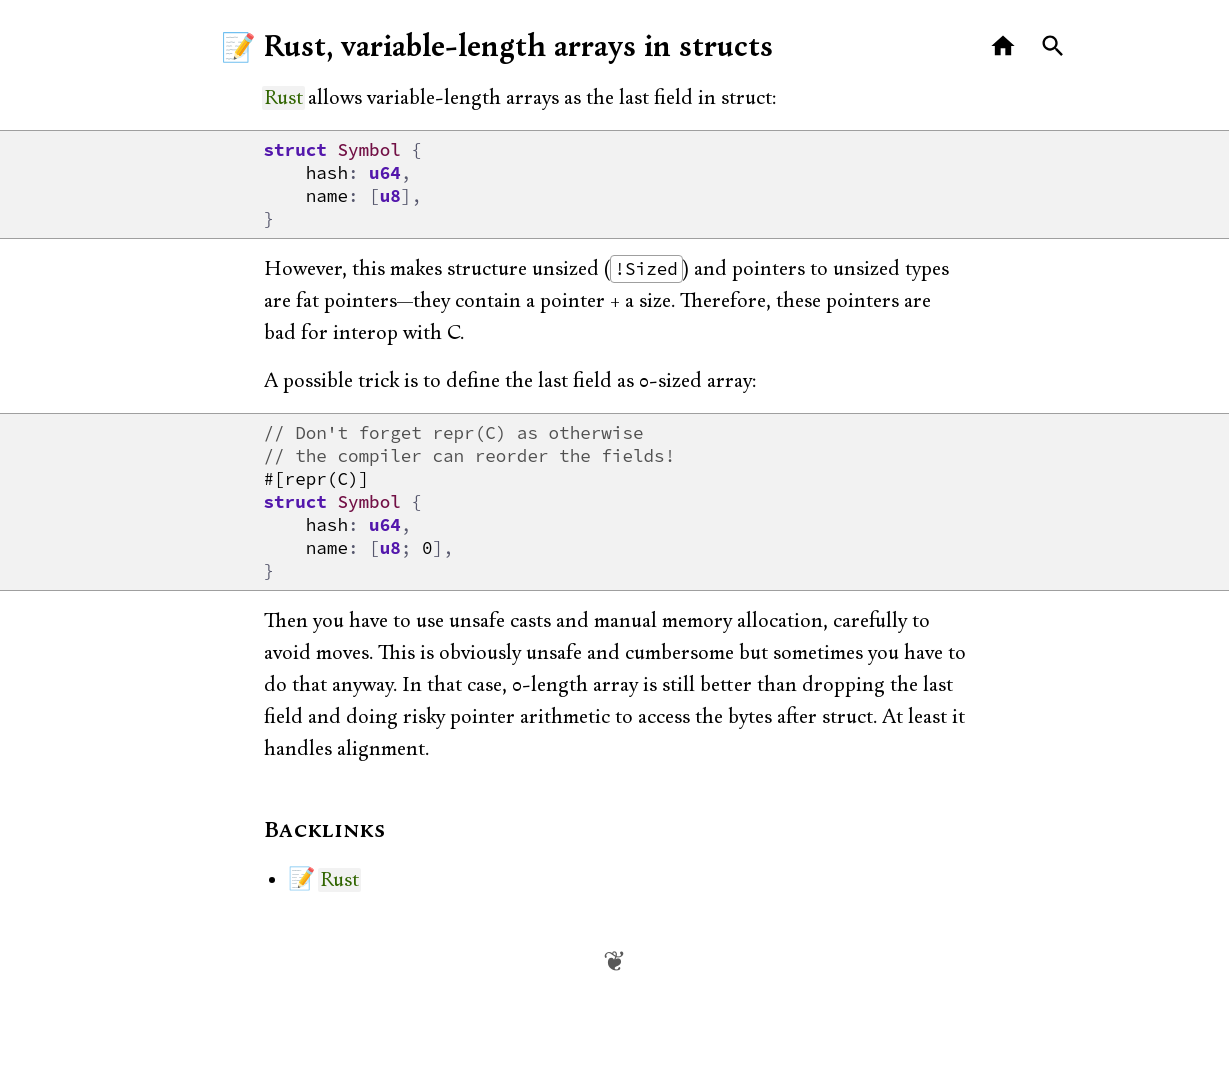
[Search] (1053, 46)
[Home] (1003, 46)
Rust (283, 98)
